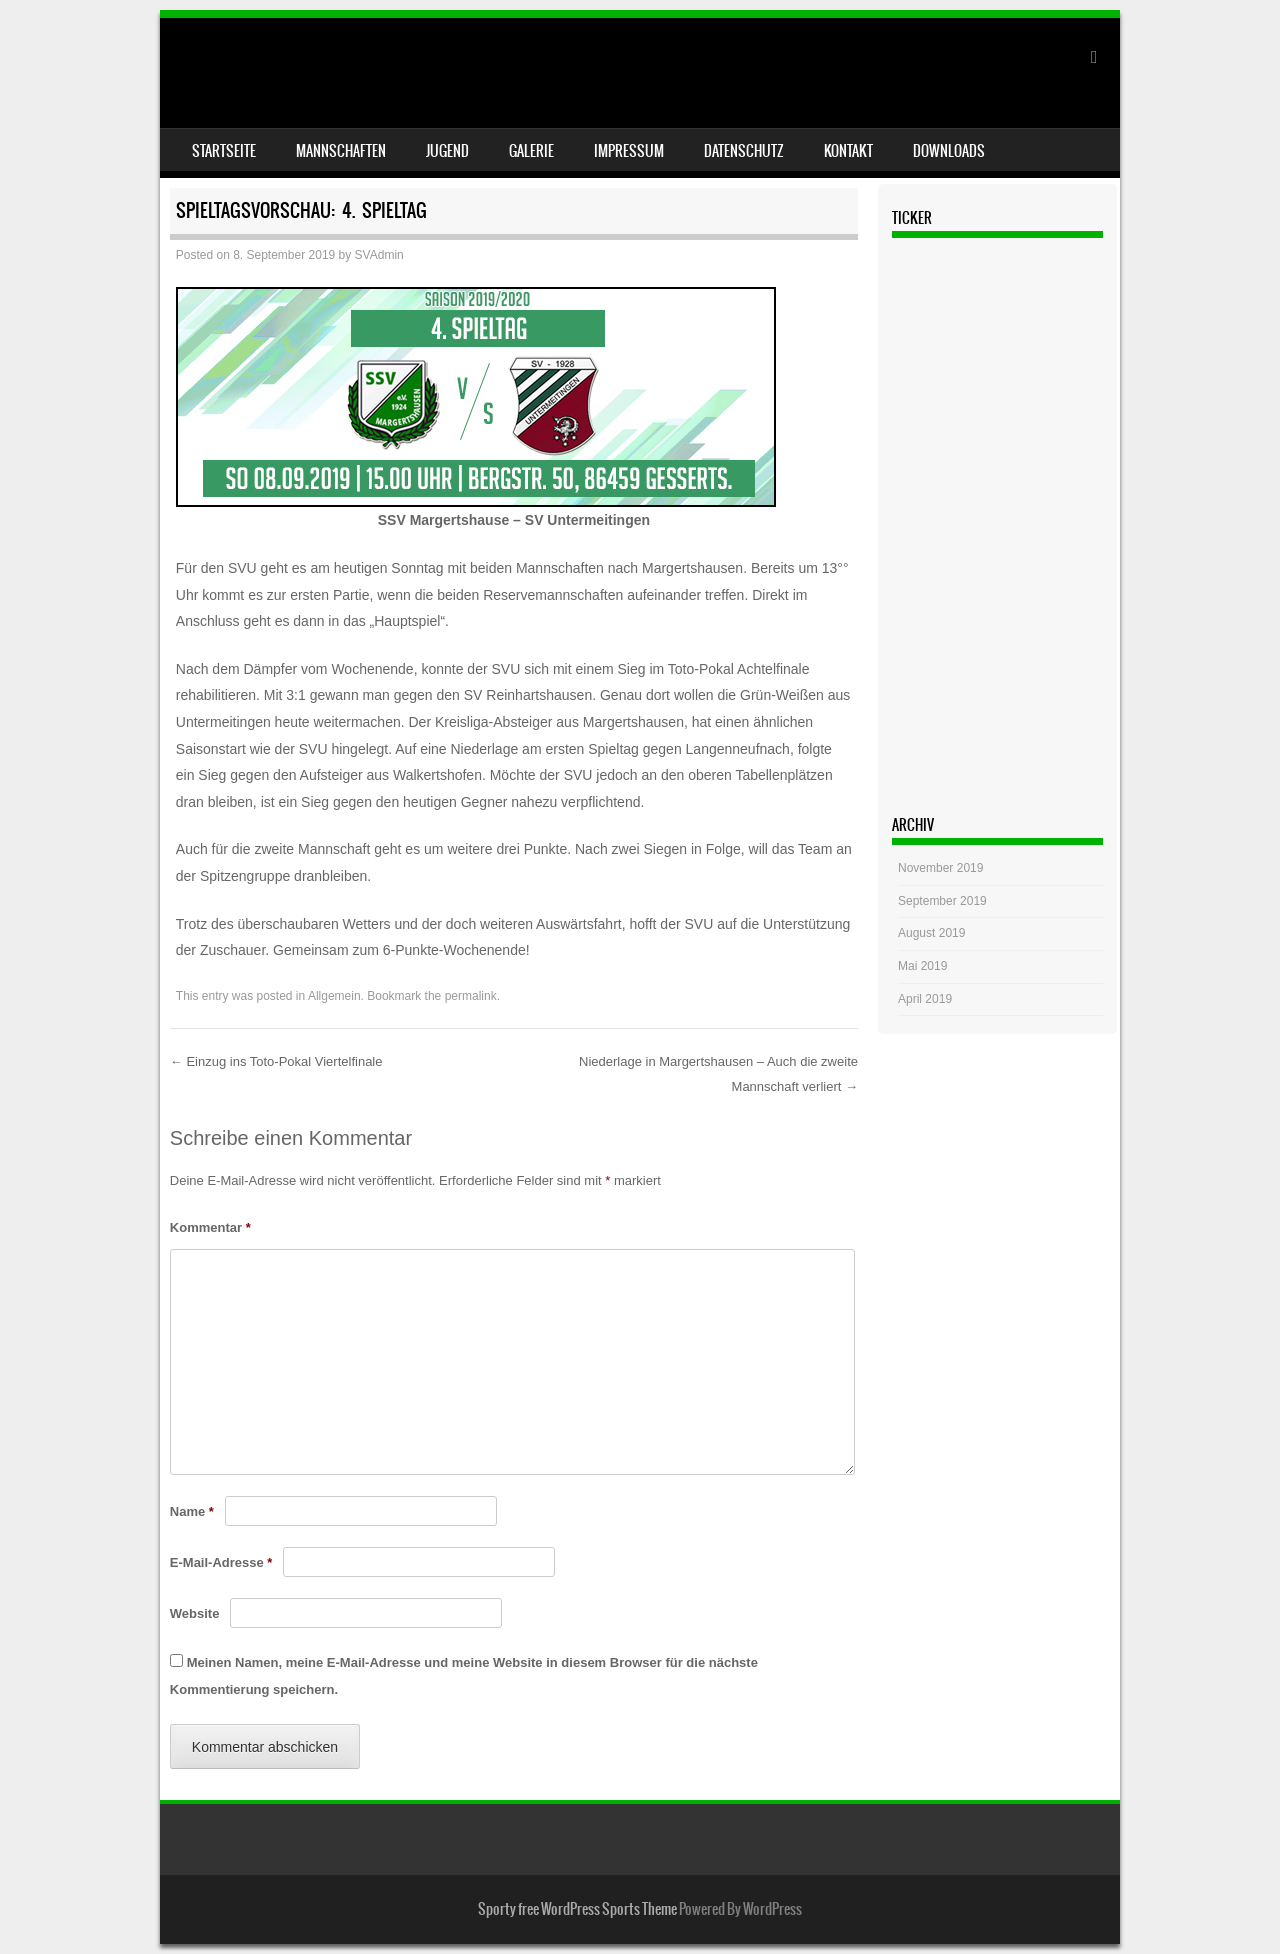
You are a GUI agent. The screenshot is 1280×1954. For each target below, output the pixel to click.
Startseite (224, 151)
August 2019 (931, 933)
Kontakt (848, 151)
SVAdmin (379, 255)
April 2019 (925, 999)
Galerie (531, 151)
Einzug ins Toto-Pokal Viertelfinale (276, 1061)
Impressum (629, 151)
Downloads (949, 151)
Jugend (447, 151)
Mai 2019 (922, 966)
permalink (471, 996)
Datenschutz (744, 151)
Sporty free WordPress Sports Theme (577, 1909)
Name (192, 1511)
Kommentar (210, 1227)
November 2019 (940, 868)
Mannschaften (341, 151)
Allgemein (334, 996)
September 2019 (942, 901)
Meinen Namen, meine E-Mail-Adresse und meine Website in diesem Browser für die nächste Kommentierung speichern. (464, 1676)
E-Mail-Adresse (221, 1562)
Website (195, 1613)
